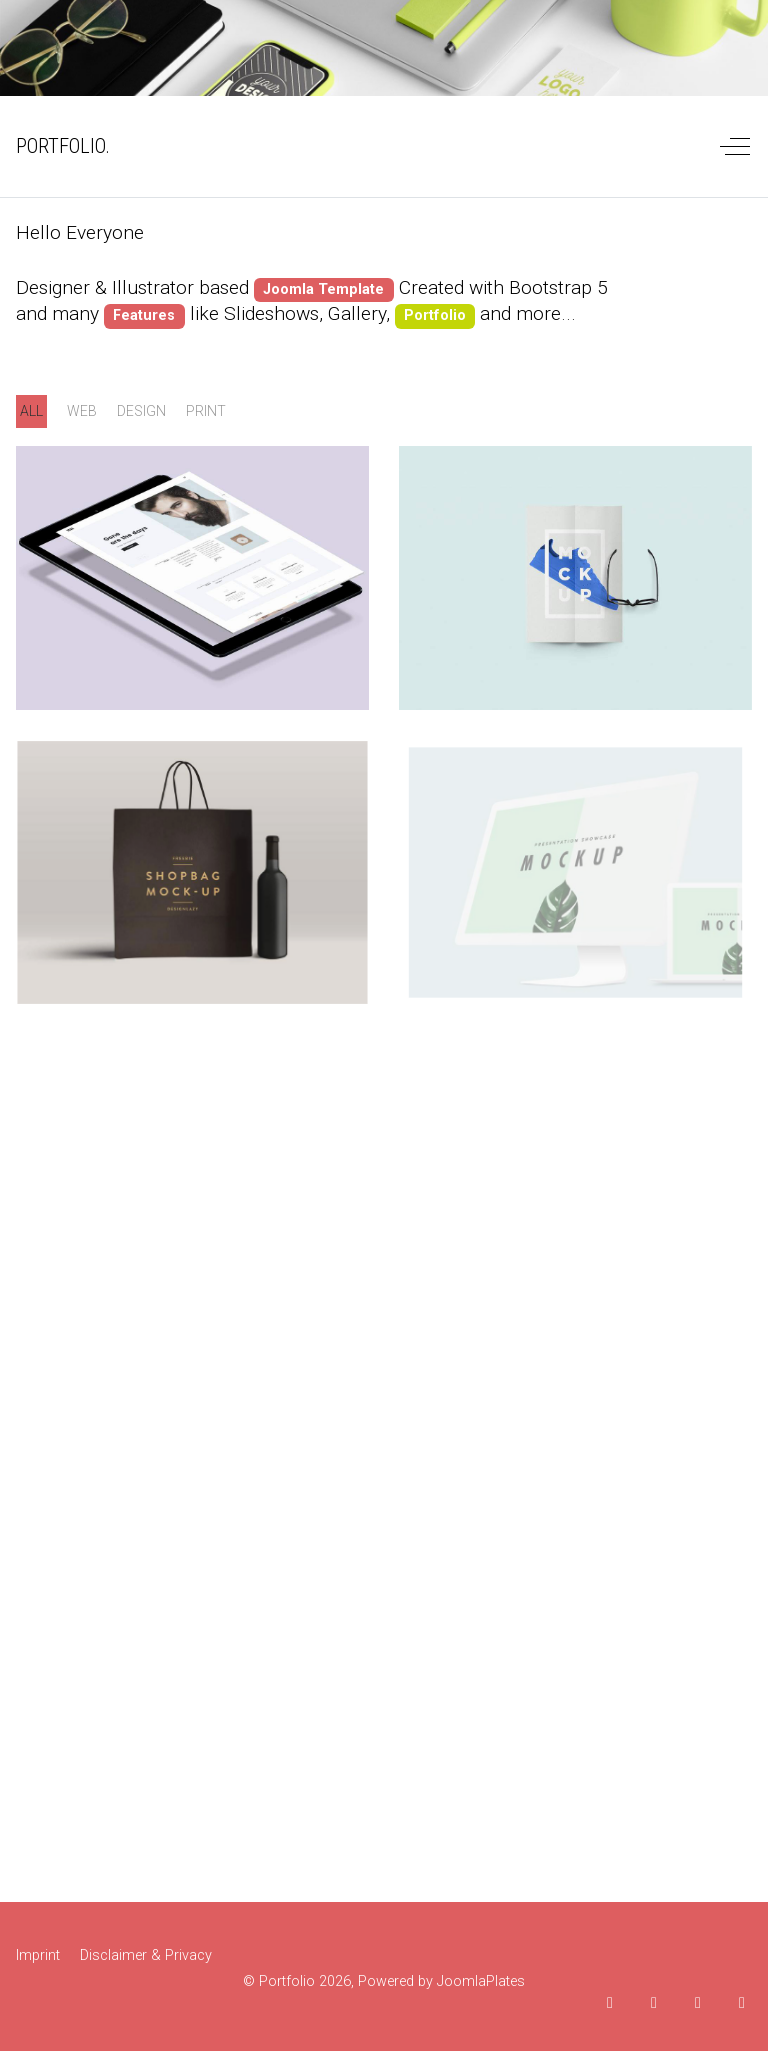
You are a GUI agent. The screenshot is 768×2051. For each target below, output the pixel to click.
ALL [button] (31, 411)
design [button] (141, 411)
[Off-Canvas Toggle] (735, 146)
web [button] (82, 411)
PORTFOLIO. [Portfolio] (63, 146)
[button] (192, 577)
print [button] (206, 411)
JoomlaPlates (481, 1981)
